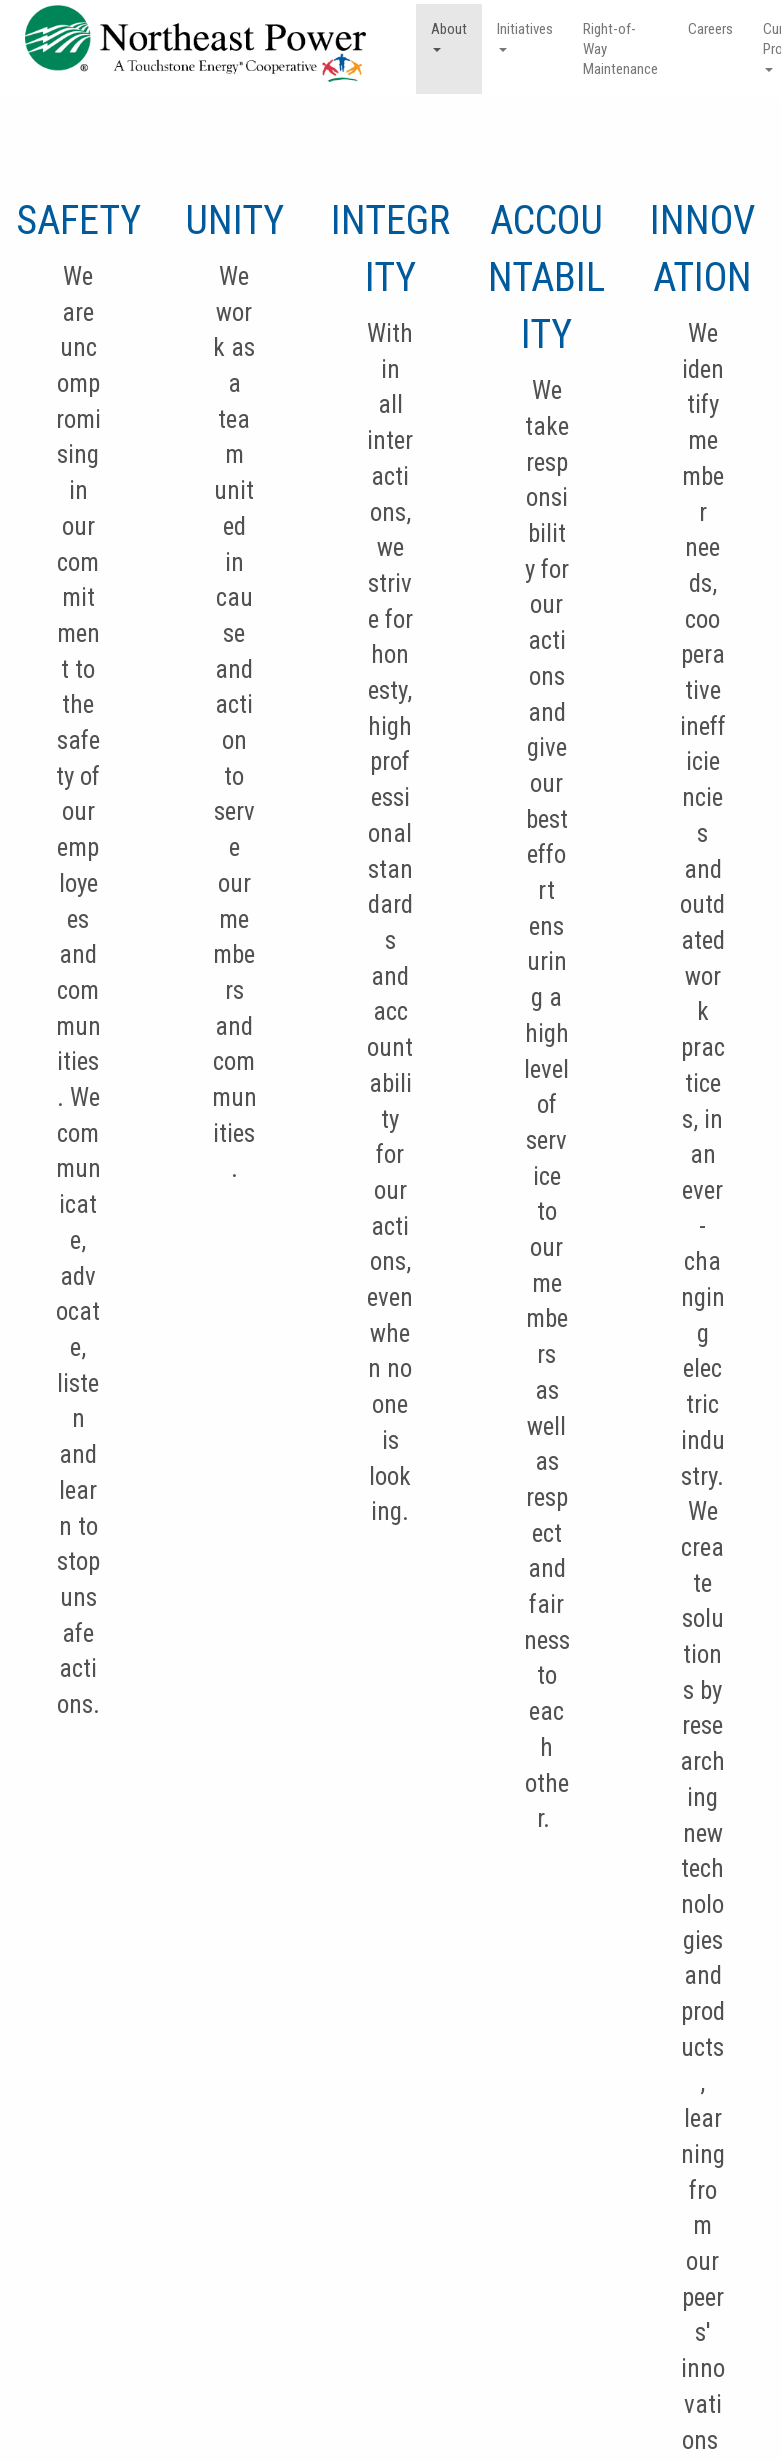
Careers (710, 29)
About (449, 36)
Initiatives (525, 36)
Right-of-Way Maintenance (620, 49)
